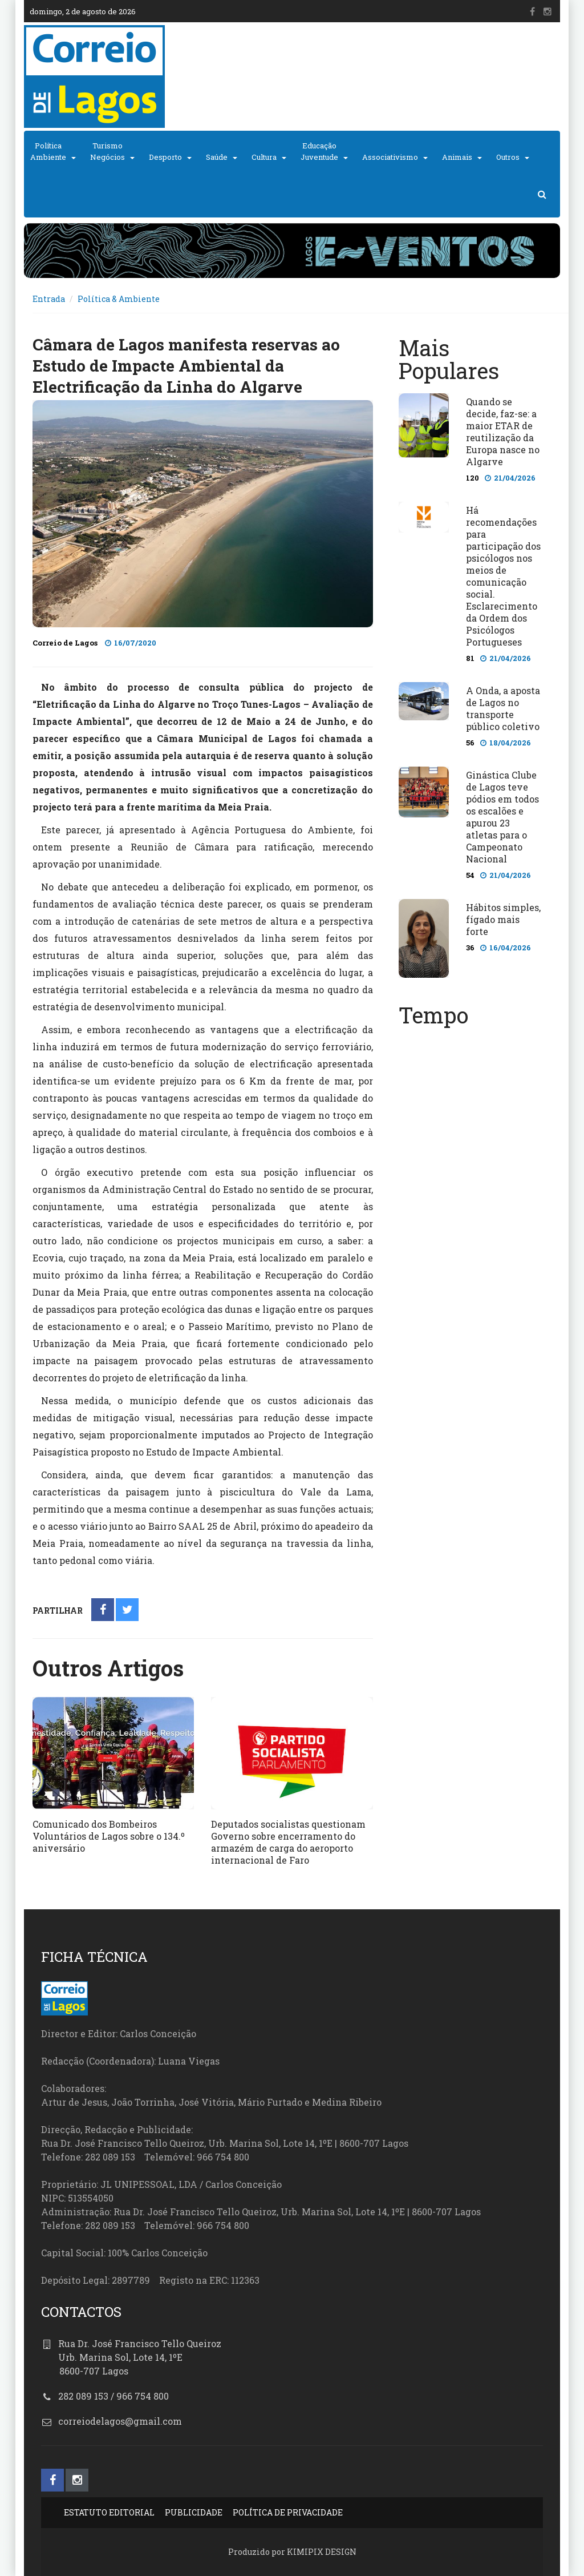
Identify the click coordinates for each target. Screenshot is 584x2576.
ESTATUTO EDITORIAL (109, 2512)
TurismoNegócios (107, 151)
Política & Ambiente (119, 298)
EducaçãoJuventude (319, 151)
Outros (508, 157)
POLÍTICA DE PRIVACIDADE (288, 2512)
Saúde (217, 157)
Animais (457, 157)
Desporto (165, 157)
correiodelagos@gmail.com (120, 2421)
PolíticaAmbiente (48, 151)
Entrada (49, 298)
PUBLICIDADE (193, 2512)
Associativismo (390, 157)
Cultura (264, 157)
